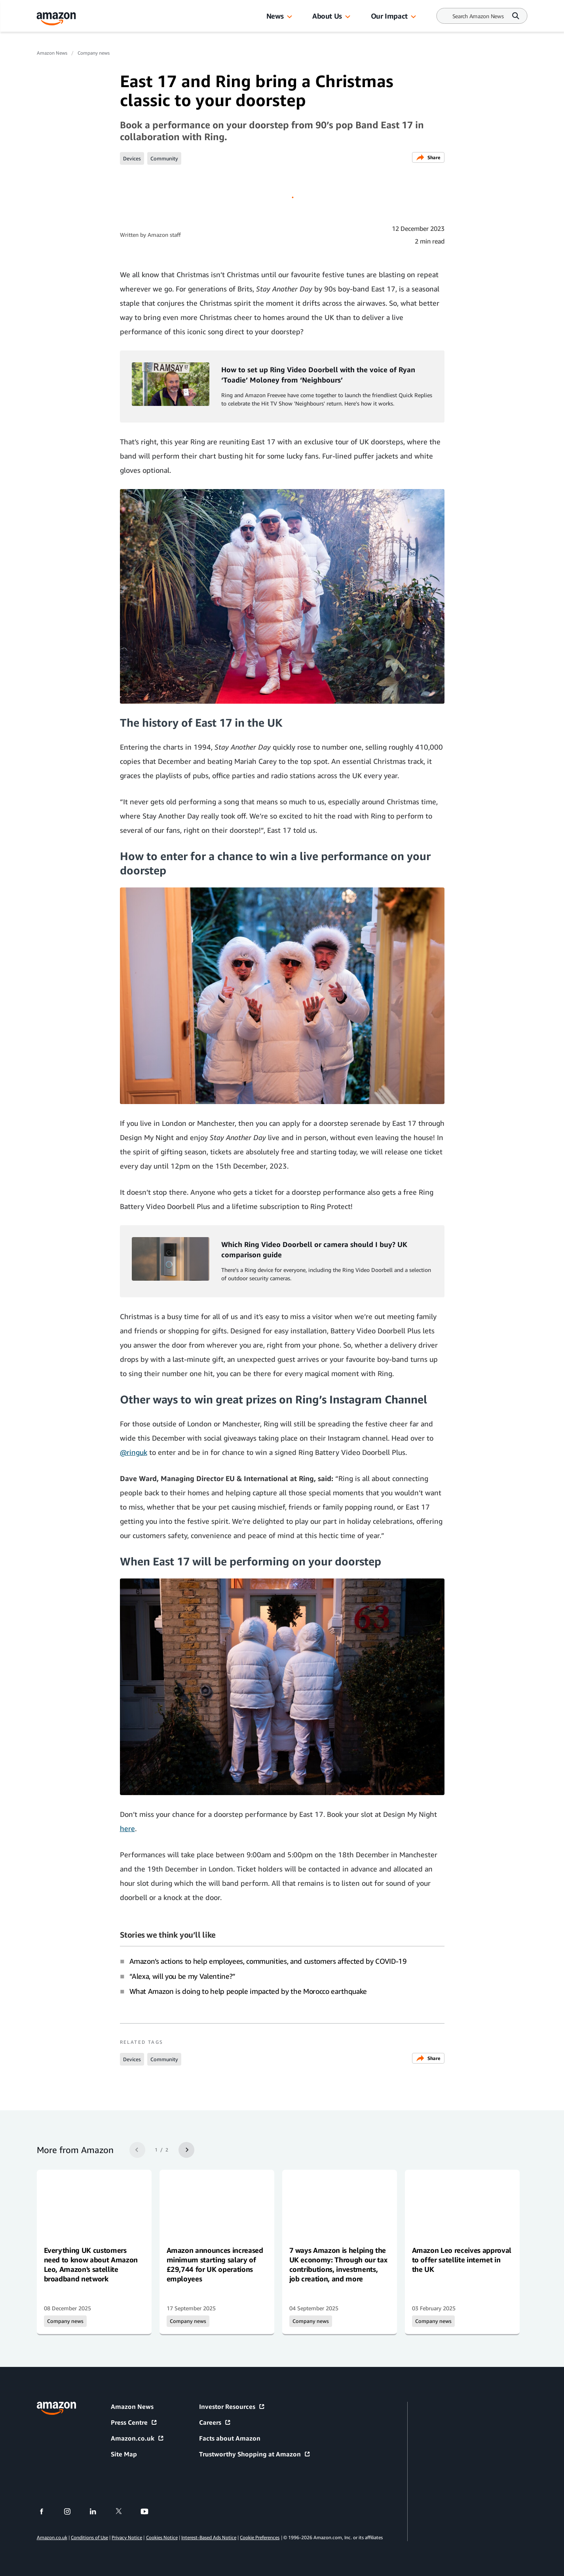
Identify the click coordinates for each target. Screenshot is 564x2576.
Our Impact (389, 15)
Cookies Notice (162, 2537)
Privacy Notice (127, 2537)
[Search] (478, 16)
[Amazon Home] (56, 18)
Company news (94, 53)
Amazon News (52, 53)
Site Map (124, 2454)
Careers (215, 2422)
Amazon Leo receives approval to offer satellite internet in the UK (462, 2259)
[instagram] (72, 2511)
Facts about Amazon (229, 2438)
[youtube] (149, 2511)
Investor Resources (232, 2406)
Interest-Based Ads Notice (208, 2537)
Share (428, 157)
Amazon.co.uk (137, 2438)
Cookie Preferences (259, 2537)
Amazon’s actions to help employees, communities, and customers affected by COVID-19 (268, 1961)
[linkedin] (98, 2511)
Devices (132, 158)
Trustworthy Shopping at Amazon (255, 2454)
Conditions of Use (89, 2537)
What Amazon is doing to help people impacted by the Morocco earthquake (248, 1991)
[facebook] (46, 2511)
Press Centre (134, 2422)
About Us (327, 15)
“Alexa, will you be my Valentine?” (182, 1976)
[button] (289, 17)
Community (164, 158)
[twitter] (123, 2511)
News (275, 15)
